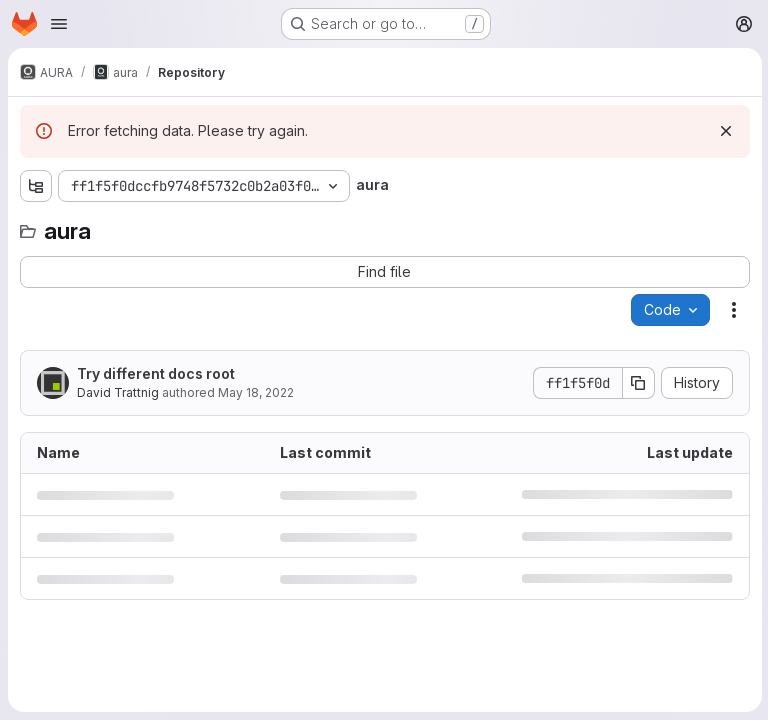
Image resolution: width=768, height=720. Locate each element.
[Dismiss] (724, 131)
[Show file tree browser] (36, 186)
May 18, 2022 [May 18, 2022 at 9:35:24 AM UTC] (256, 392)
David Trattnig (118, 392)
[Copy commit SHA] (637, 383)
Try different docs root (156, 373)
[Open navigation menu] (59, 24)
